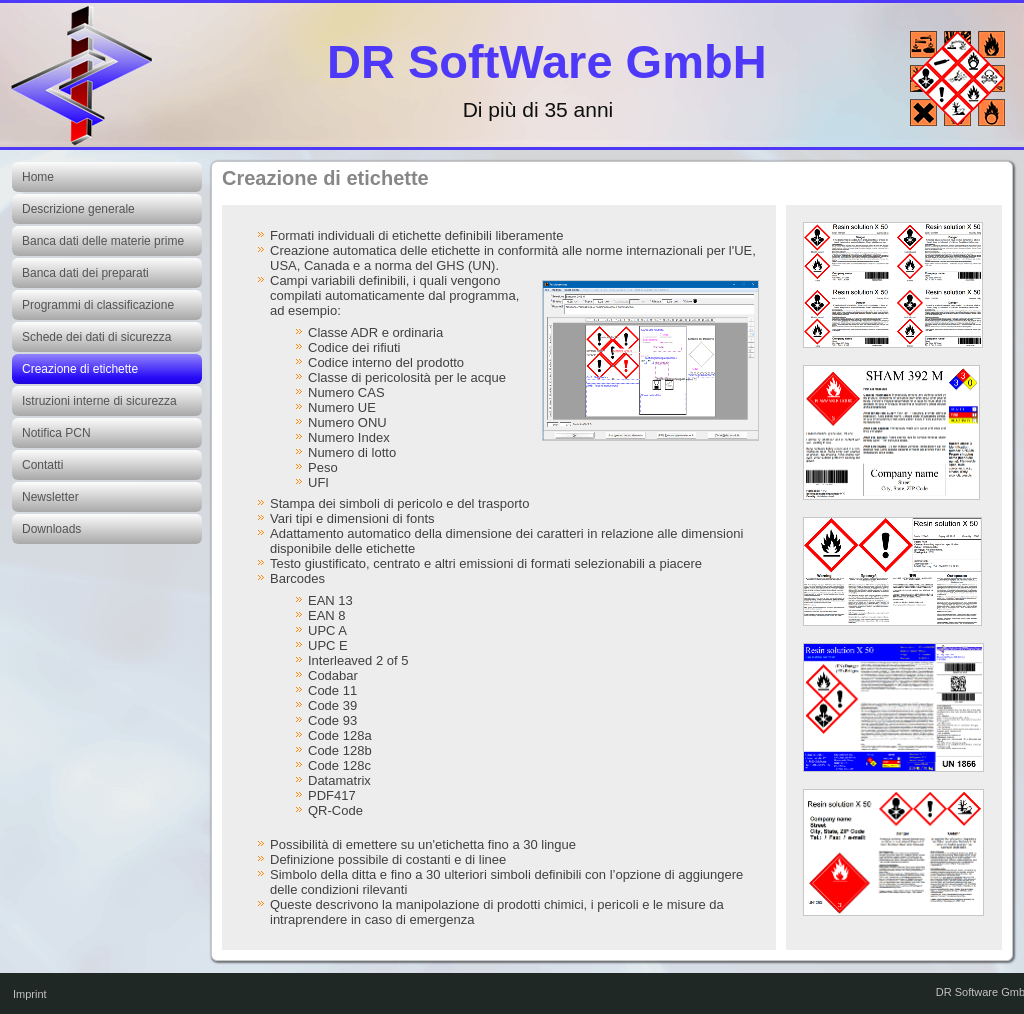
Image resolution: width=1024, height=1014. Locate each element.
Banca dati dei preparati (85, 273)
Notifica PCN (56, 433)
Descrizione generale (78, 209)
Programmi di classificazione (98, 305)
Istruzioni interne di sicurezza (99, 401)
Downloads (51, 529)
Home (38, 177)
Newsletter (50, 497)
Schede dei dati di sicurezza (96, 337)
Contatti (42, 465)
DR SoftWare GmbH (547, 61)
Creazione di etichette (80, 369)
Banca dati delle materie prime (103, 241)
